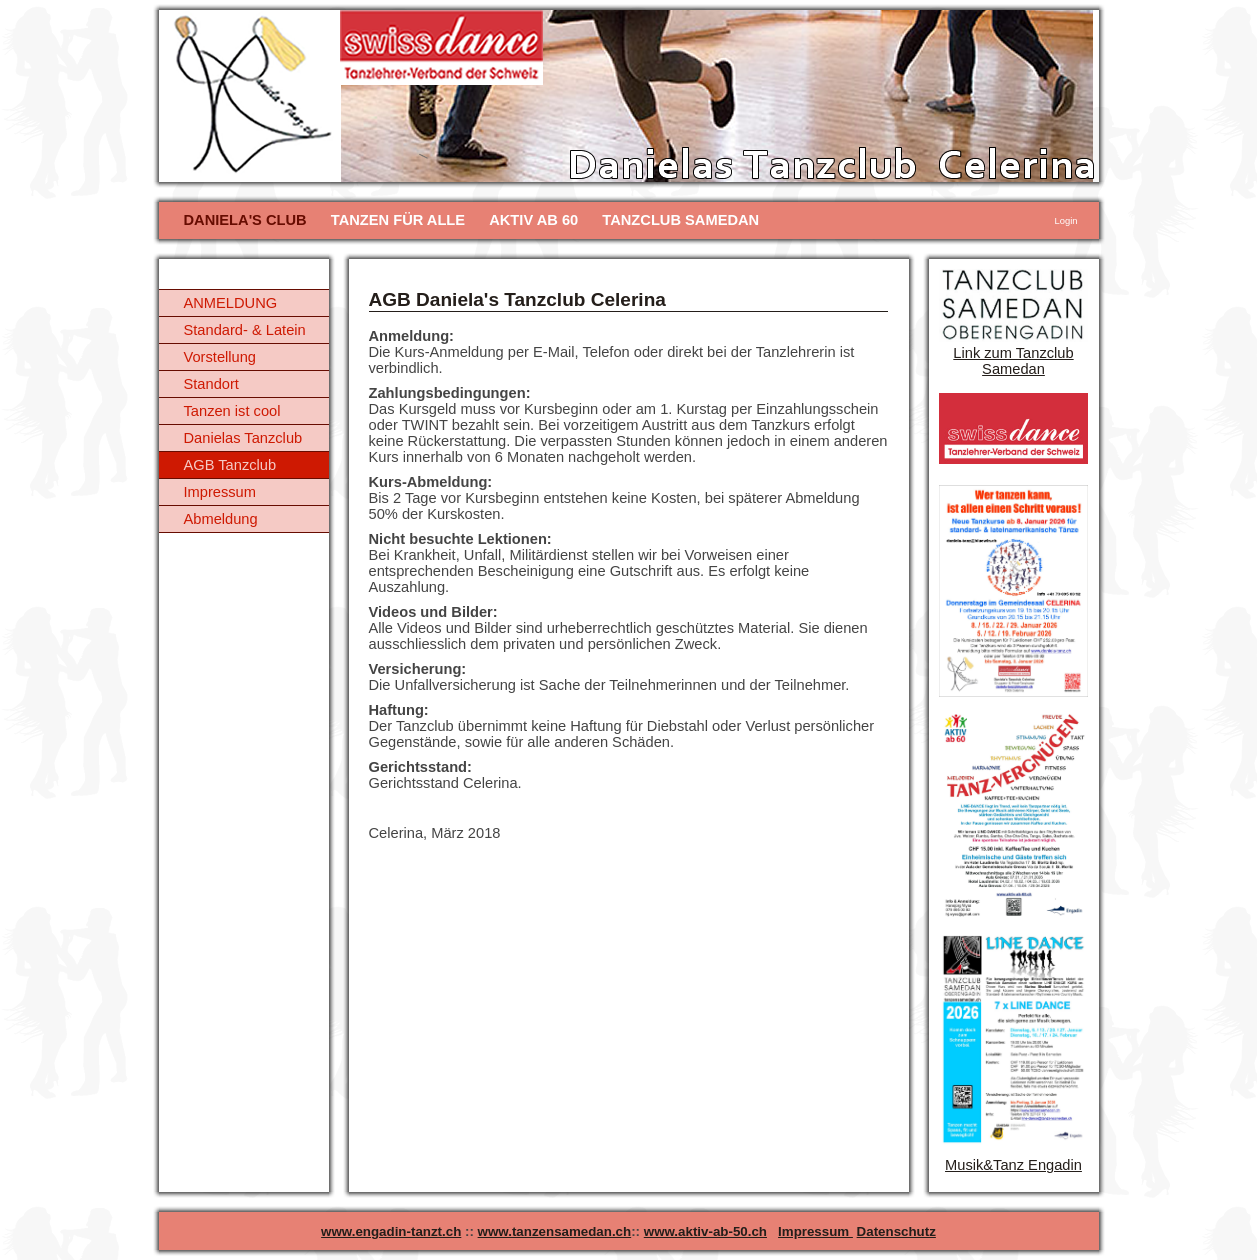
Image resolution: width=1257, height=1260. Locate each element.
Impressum (220, 492)
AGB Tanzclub (230, 465)
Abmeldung (221, 519)
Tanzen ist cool (232, 411)
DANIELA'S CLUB (245, 220)
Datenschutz (896, 1231)
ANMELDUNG (231, 303)
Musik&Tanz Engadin (1013, 1165)
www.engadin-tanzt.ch (391, 1231)
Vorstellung (220, 357)
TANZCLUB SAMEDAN (680, 220)
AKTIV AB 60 (533, 220)
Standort (211, 384)
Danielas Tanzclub (243, 438)
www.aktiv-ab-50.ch (705, 1231)
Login (1066, 221)
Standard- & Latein (245, 330)
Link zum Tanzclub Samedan (1013, 361)
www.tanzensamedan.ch (555, 1231)
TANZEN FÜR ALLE (398, 220)
